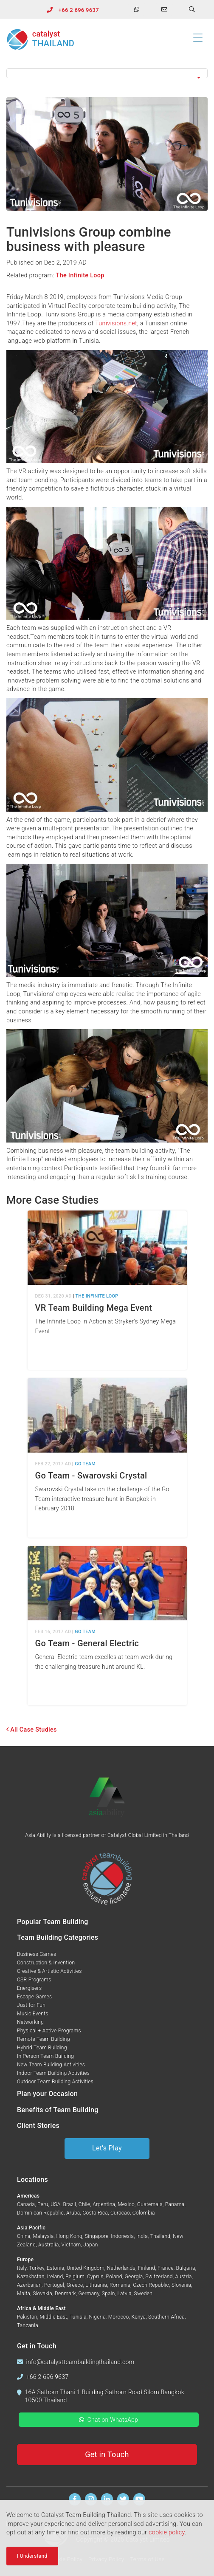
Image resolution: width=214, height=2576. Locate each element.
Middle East (54, 2317)
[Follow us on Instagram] (91, 2499)
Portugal (54, 2285)
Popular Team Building (52, 1922)
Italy (22, 2268)
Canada (26, 2204)
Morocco (118, 2317)
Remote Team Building (43, 2039)
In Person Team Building (45, 2056)
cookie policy (167, 2534)
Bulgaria (185, 2268)
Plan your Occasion (47, 2094)
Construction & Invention (46, 1963)
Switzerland (158, 2277)
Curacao (120, 2213)
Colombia (143, 2213)
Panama (175, 2204)
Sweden (143, 2294)
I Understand (32, 2558)
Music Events (32, 2014)
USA (55, 2204)
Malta (23, 2294)
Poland (114, 2277)
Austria (183, 2277)
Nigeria (97, 2317)
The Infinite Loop (80, 275)
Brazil (69, 2204)
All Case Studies (31, 1729)
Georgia (134, 2277)
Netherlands (121, 2268)
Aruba (73, 2213)
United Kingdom (85, 2268)
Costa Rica (95, 2213)
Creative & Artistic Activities (49, 1971)
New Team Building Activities (51, 2065)
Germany (88, 2294)
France (166, 2268)
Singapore (97, 2236)
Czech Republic (151, 2285)
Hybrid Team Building (42, 2048)
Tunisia (78, 2317)
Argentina (104, 2204)
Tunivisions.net (116, 323)
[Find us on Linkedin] (107, 2499)
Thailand (160, 2236)
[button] (107, 73)
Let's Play (107, 2148)
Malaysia (43, 2236)
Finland (146, 2268)
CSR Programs (34, 1980)
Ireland (55, 2277)
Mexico (126, 2204)
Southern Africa (166, 2317)
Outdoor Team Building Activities (55, 2082)
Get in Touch (107, 2454)
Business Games (36, 1954)
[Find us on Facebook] (75, 2499)
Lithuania (96, 2285)
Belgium (74, 2277)
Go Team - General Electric (87, 1643)
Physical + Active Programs (49, 2031)
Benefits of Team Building (58, 2110)
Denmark (65, 2294)
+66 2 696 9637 (79, 10)
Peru (42, 2204)
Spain (108, 2294)
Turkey (36, 2268)
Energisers (29, 1988)
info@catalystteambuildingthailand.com (80, 2362)
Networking (30, 2022)
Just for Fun (31, 2005)
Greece (75, 2285)
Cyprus (95, 2277)
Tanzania (27, 2325)
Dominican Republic (40, 2213)
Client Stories (38, 2126)
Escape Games (34, 1997)
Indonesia (122, 2236)
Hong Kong (69, 2236)
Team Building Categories (57, 1937)
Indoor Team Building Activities (53, 2073)
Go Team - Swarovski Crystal (91, 1475)
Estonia (55, 2268)
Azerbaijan (29, 2285)
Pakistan (27, 2317)
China (24, 2236)
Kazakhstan (31, 2277)
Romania (120, 2285)
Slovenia (181, 2285)
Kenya (138, 2317)
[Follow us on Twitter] (123, 2499)
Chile (84, 2204)
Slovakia (42, 2294)
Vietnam (71, 2245)
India (142, 2236)
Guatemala (150, 2204)
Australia (48, 2245)
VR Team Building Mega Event (93, 1307)
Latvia (124, 2294)
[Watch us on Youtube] (139, 2499)
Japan (90, 2245)
